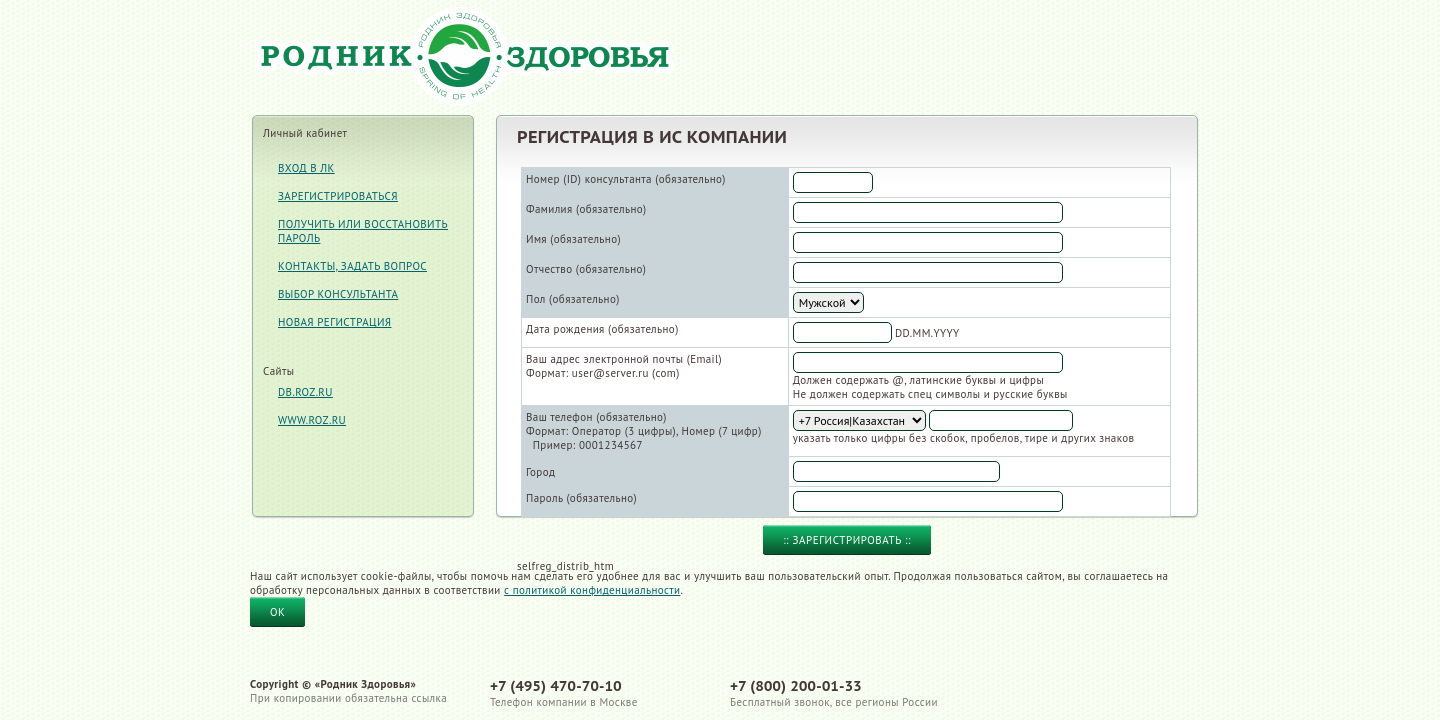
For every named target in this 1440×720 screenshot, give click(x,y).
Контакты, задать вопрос (352, 266)
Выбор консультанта (338, 294)
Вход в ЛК (306, 168)
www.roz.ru (312, 420)
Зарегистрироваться (338, 196)
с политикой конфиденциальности (592, 590)
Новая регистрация (334, 322)
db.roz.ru (305, 392)
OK (277, 612)
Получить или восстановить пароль (363, 231)
